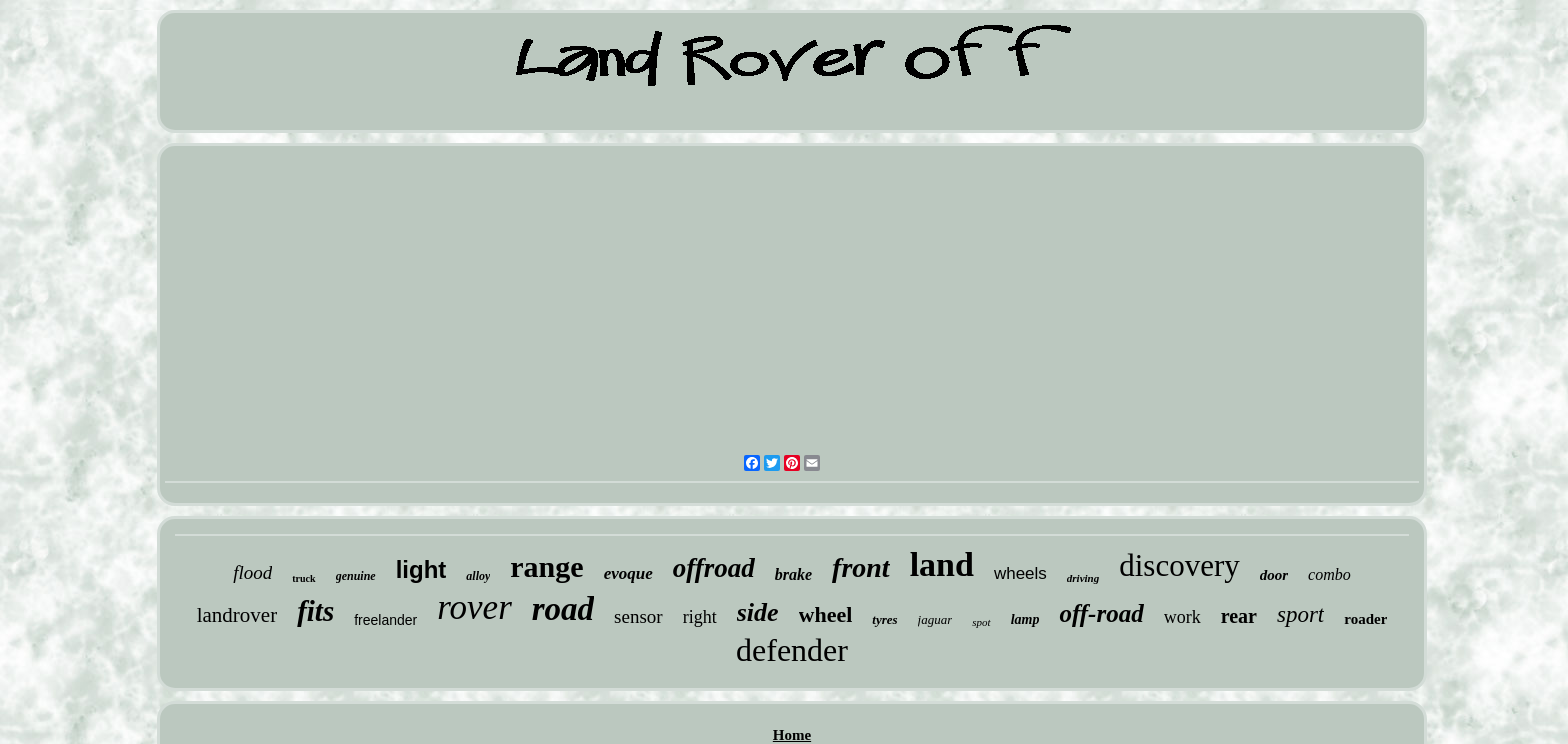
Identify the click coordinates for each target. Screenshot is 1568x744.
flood (252, 572)
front (861, 567)
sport (1300, 614)
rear (1239, 616)
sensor (638, 616)
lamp (1025, 619)
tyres (884, 619)
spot (981, 622)
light (421, 569)
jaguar (935, 619)
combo (1329, 574)
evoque (628, 573)
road (563, 609)
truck (303, 578)
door (1274, 575)
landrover (237, 615)
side (758, 612)
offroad (714, 568)
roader (1365, 619)
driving (1083, 578)
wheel (826, 614)
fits (315, 611)
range (546, 566)
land (942, 564)
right (700, 617)
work (1182, 617)
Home (792, 735)
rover (474, 607)
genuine (356, 576)
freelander (385, 620)
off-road (1101, 613)
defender (792, 650)
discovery (1179, 565)
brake (793, 574)
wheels (1020, 573)
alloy (478, 576)
